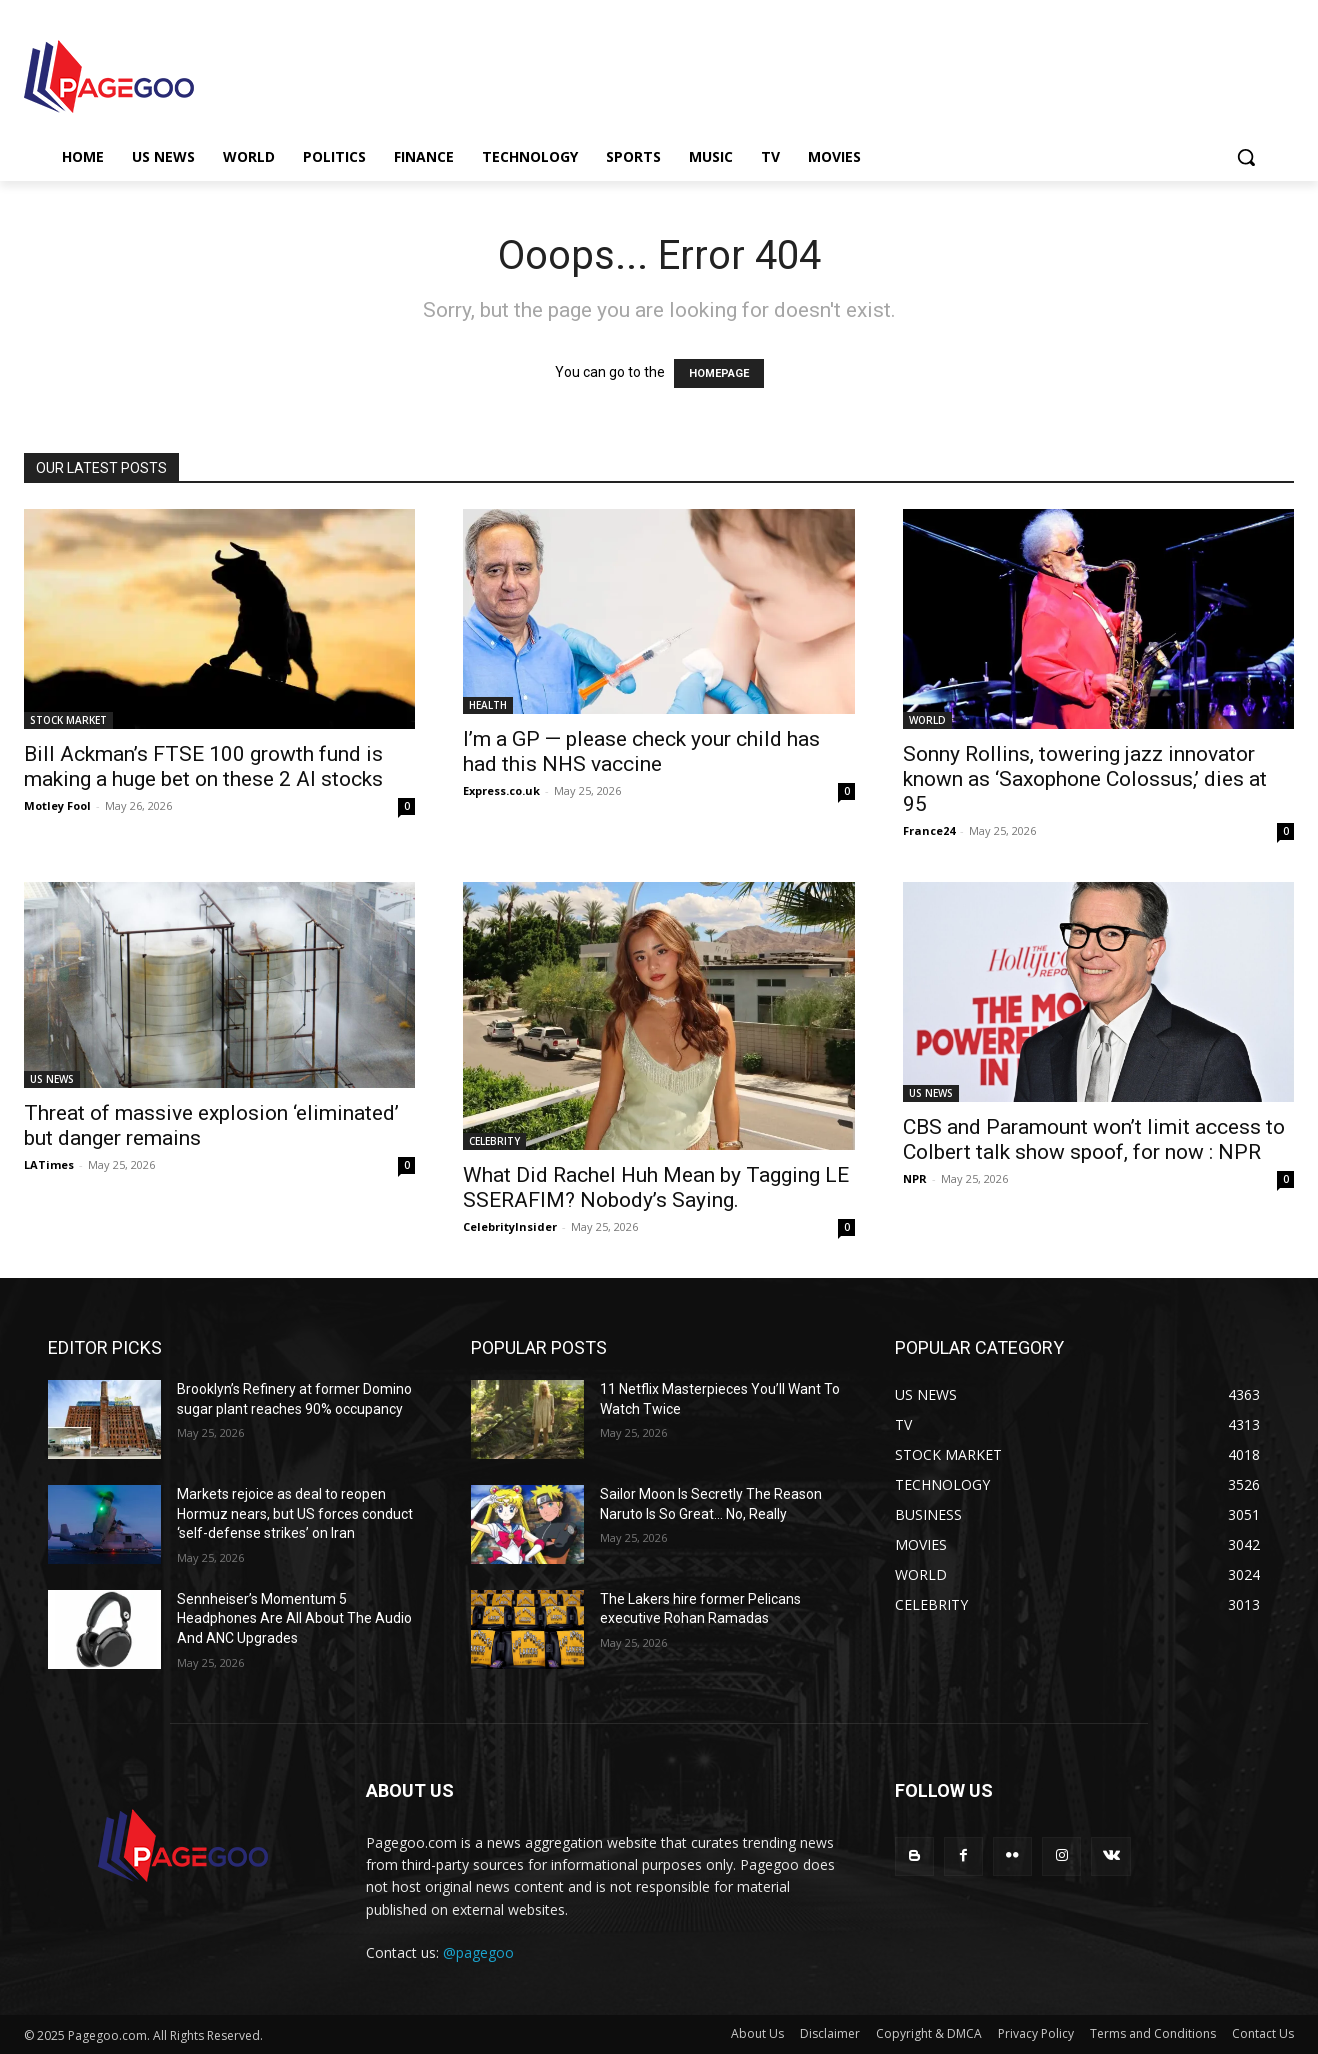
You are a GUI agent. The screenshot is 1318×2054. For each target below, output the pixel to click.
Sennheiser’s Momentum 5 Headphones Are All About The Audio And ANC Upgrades (294, 1618)
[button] (1246, 157)
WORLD (927, 720)
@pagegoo (478, 1952)
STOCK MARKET (68, 720)
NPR (915, 1178)
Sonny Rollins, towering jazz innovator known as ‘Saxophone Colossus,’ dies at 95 (1085, 779)
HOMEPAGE (719, 373)
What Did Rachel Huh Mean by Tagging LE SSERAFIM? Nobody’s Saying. (656, 1187)
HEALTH (488, 705)
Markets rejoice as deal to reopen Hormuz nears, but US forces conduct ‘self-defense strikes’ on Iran (295, 1513)
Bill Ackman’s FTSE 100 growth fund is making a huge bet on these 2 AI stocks (203, 766)
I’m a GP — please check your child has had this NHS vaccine (641, 751)
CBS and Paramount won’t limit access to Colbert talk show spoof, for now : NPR (1094, 1139)
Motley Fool (57, 805)
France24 (929, 830)
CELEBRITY (494, 1141)
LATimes (49, 1164)
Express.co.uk (501, 790)
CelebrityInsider (510, 1226)
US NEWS (52, 1079)
